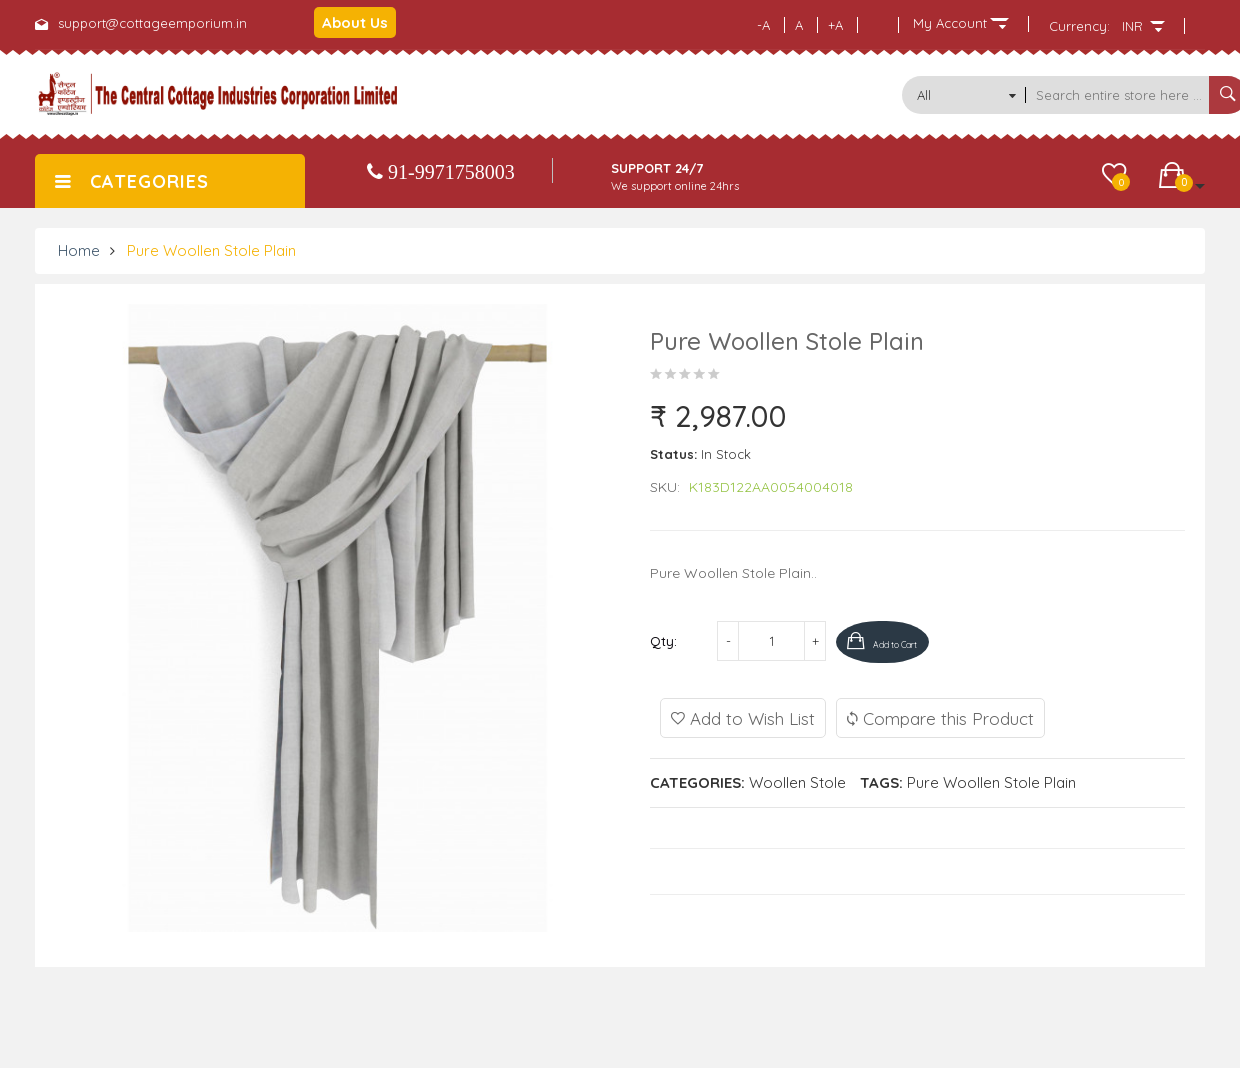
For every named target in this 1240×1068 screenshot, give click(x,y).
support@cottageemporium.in (152, 23)
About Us (355, 22)
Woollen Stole (797, 780)
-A (763, 25)
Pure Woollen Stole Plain (211, 250)
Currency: (1079, 26)
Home (79, 250)
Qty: (663, 641)
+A (835, 25)
